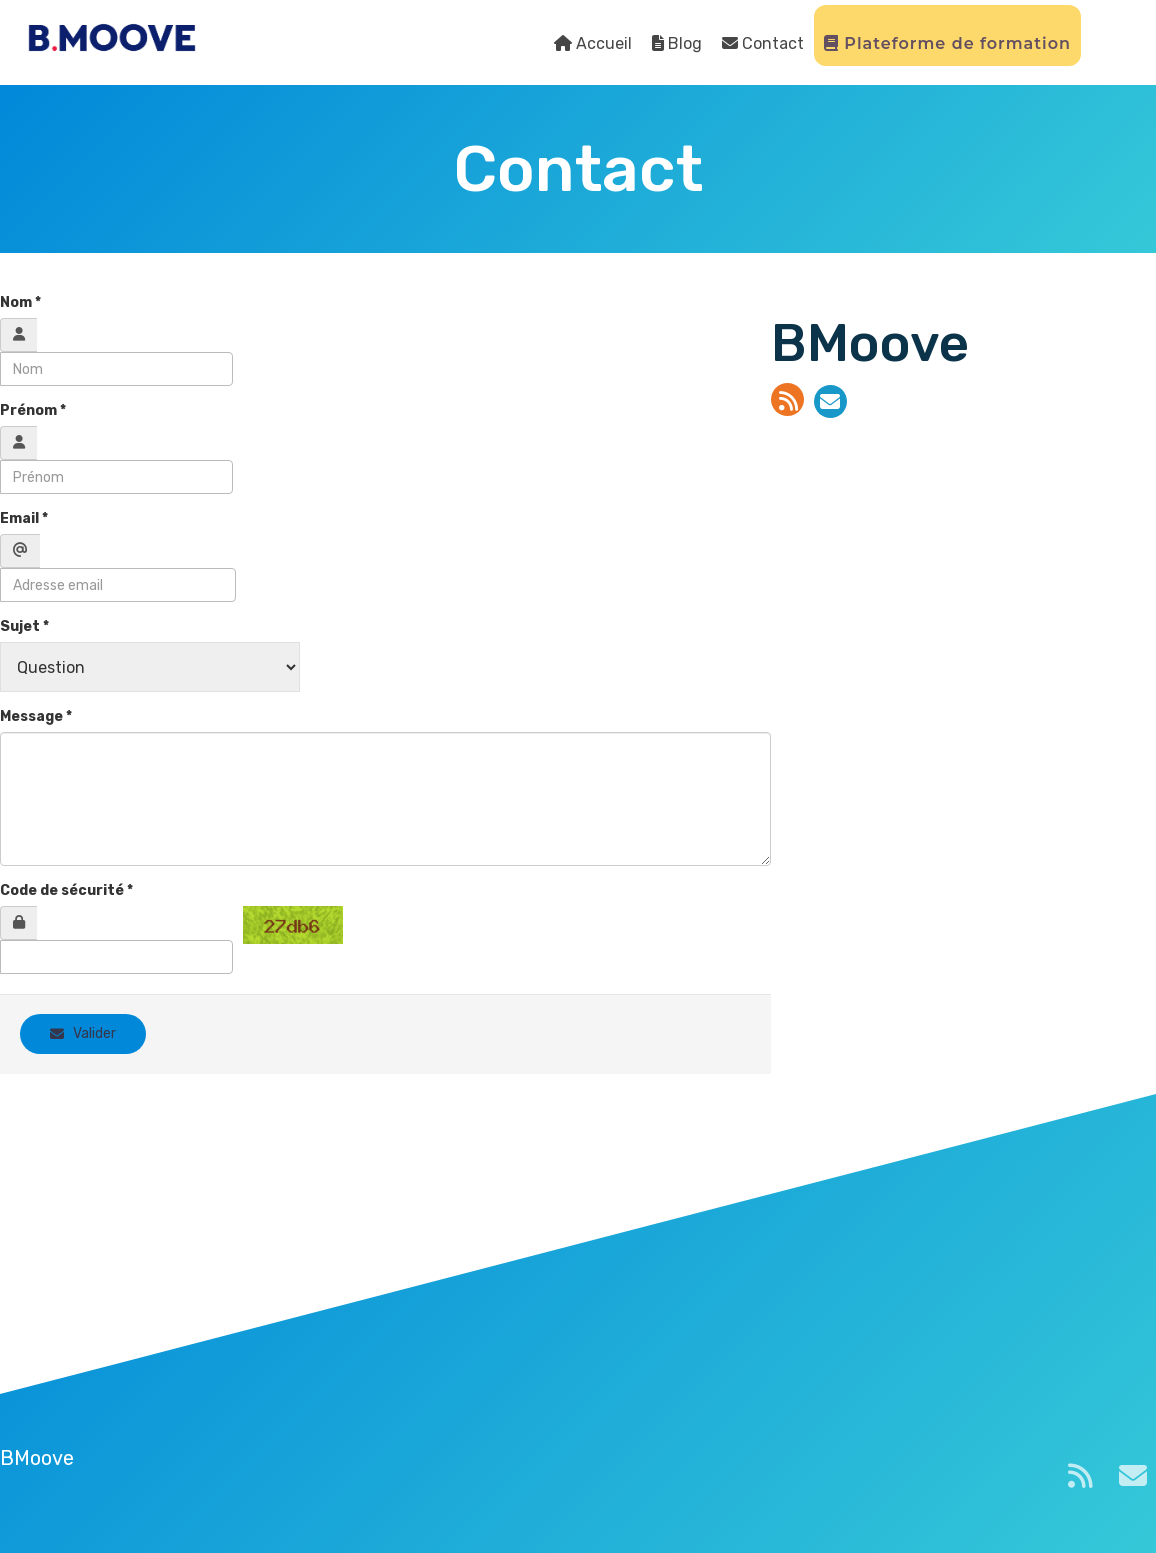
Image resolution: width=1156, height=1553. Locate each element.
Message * (36, 716)
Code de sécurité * (66, 890)
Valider (83, 1033)
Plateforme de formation (947, 43)
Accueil (593, 43)
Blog (677, 43)
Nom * (20, 302)
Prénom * (33, 410)
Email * (24, 518)
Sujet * (24, 626)
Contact (763, 43)
